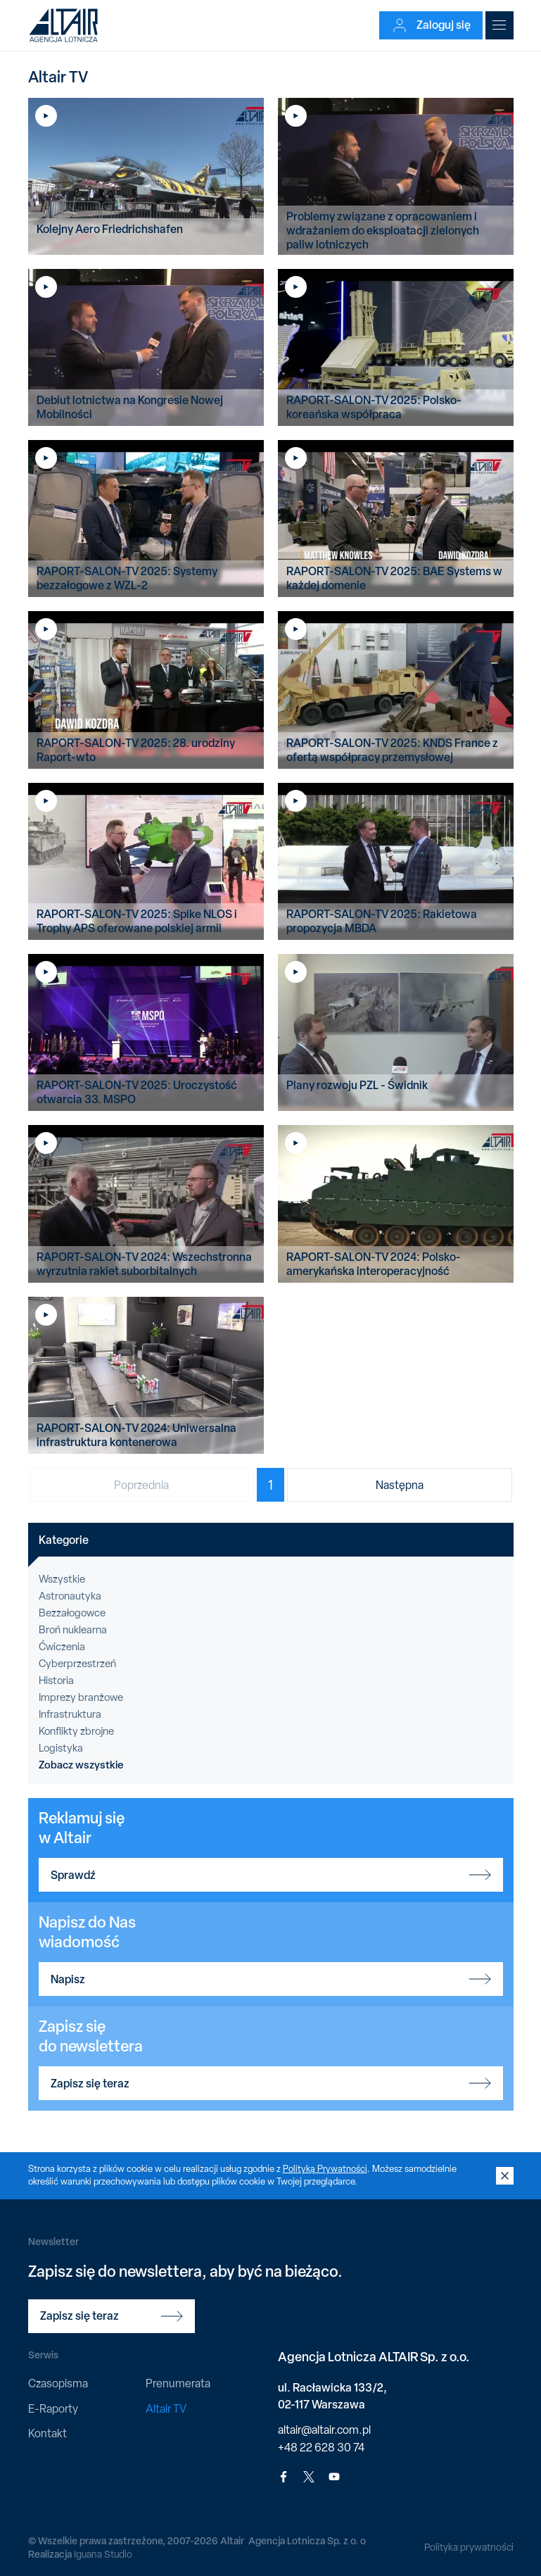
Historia (56, 1680)
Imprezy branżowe (81, 1697)
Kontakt (47, 2433)
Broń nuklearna (73, 1630)
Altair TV (166, 2408)
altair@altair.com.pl (324, 2430)
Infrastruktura (70, 1714)
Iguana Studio (103, 2554)
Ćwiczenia (62, 1647)
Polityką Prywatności (325, 2169)
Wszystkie (62, 1579)
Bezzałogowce (72, 1613)
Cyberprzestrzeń (77, 1664)
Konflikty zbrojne (76, 1731)
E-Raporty (53, 2408)
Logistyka (61, 1748)
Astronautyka (70, 1596)
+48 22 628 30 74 (321, 2447)
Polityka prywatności (469, 2547)
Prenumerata (178, 2383)
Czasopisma (58, 2383)
